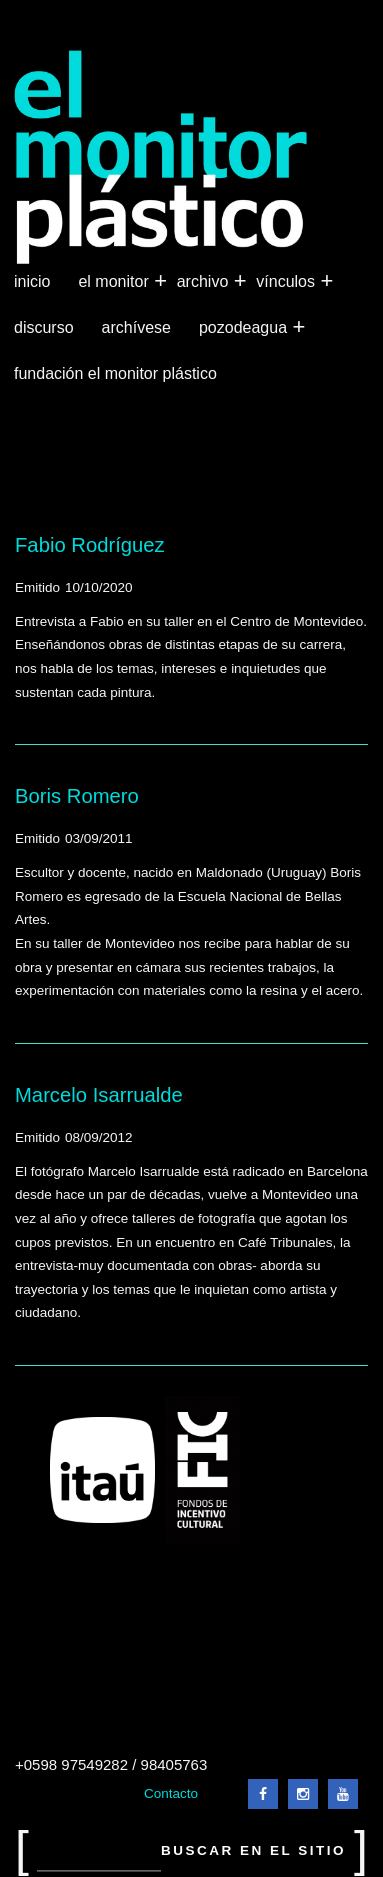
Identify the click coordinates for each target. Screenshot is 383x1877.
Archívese (136, 327)
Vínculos (287, 282)
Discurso (44, 327)
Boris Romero (77, 796)
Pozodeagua (245, 328)
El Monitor (115, 282)
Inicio (32, 281)
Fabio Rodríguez (90, 545)
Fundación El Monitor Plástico (115, 373)
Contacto (171, 1793)
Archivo (205, 282)
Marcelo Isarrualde (99, 1095)
